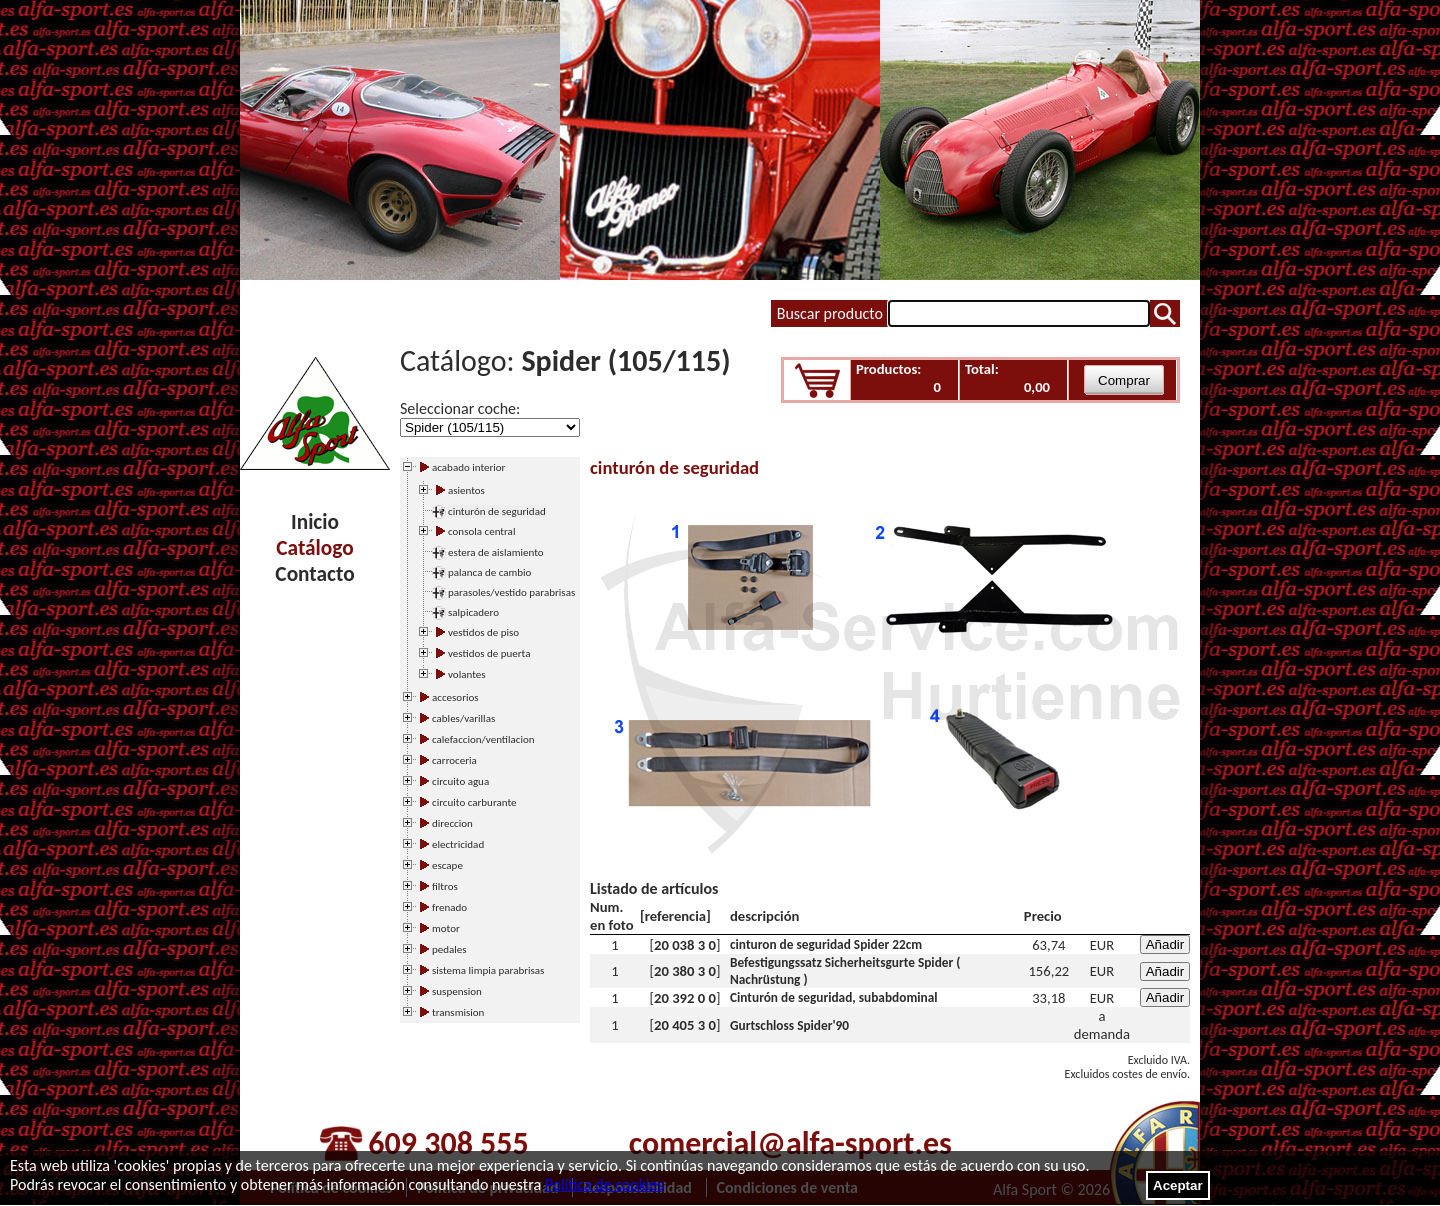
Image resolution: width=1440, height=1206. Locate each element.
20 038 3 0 (685, 945)
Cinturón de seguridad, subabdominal (834, 997)
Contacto (314, 574)
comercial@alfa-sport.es (790, 1143)
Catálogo (314, 548)
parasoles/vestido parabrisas (511, 592)
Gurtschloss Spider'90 (789, 1025)
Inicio (315, 522)
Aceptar (1178, 1185)
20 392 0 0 (685, 998)
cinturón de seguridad (497, 511)
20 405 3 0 (685, 1025)
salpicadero (473, 612)
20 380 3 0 (685, 971)
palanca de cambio (489, 572)
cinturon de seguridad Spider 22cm (826, 944)
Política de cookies (604, 1184)
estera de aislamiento (496, 552)
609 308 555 (448, 1143)
